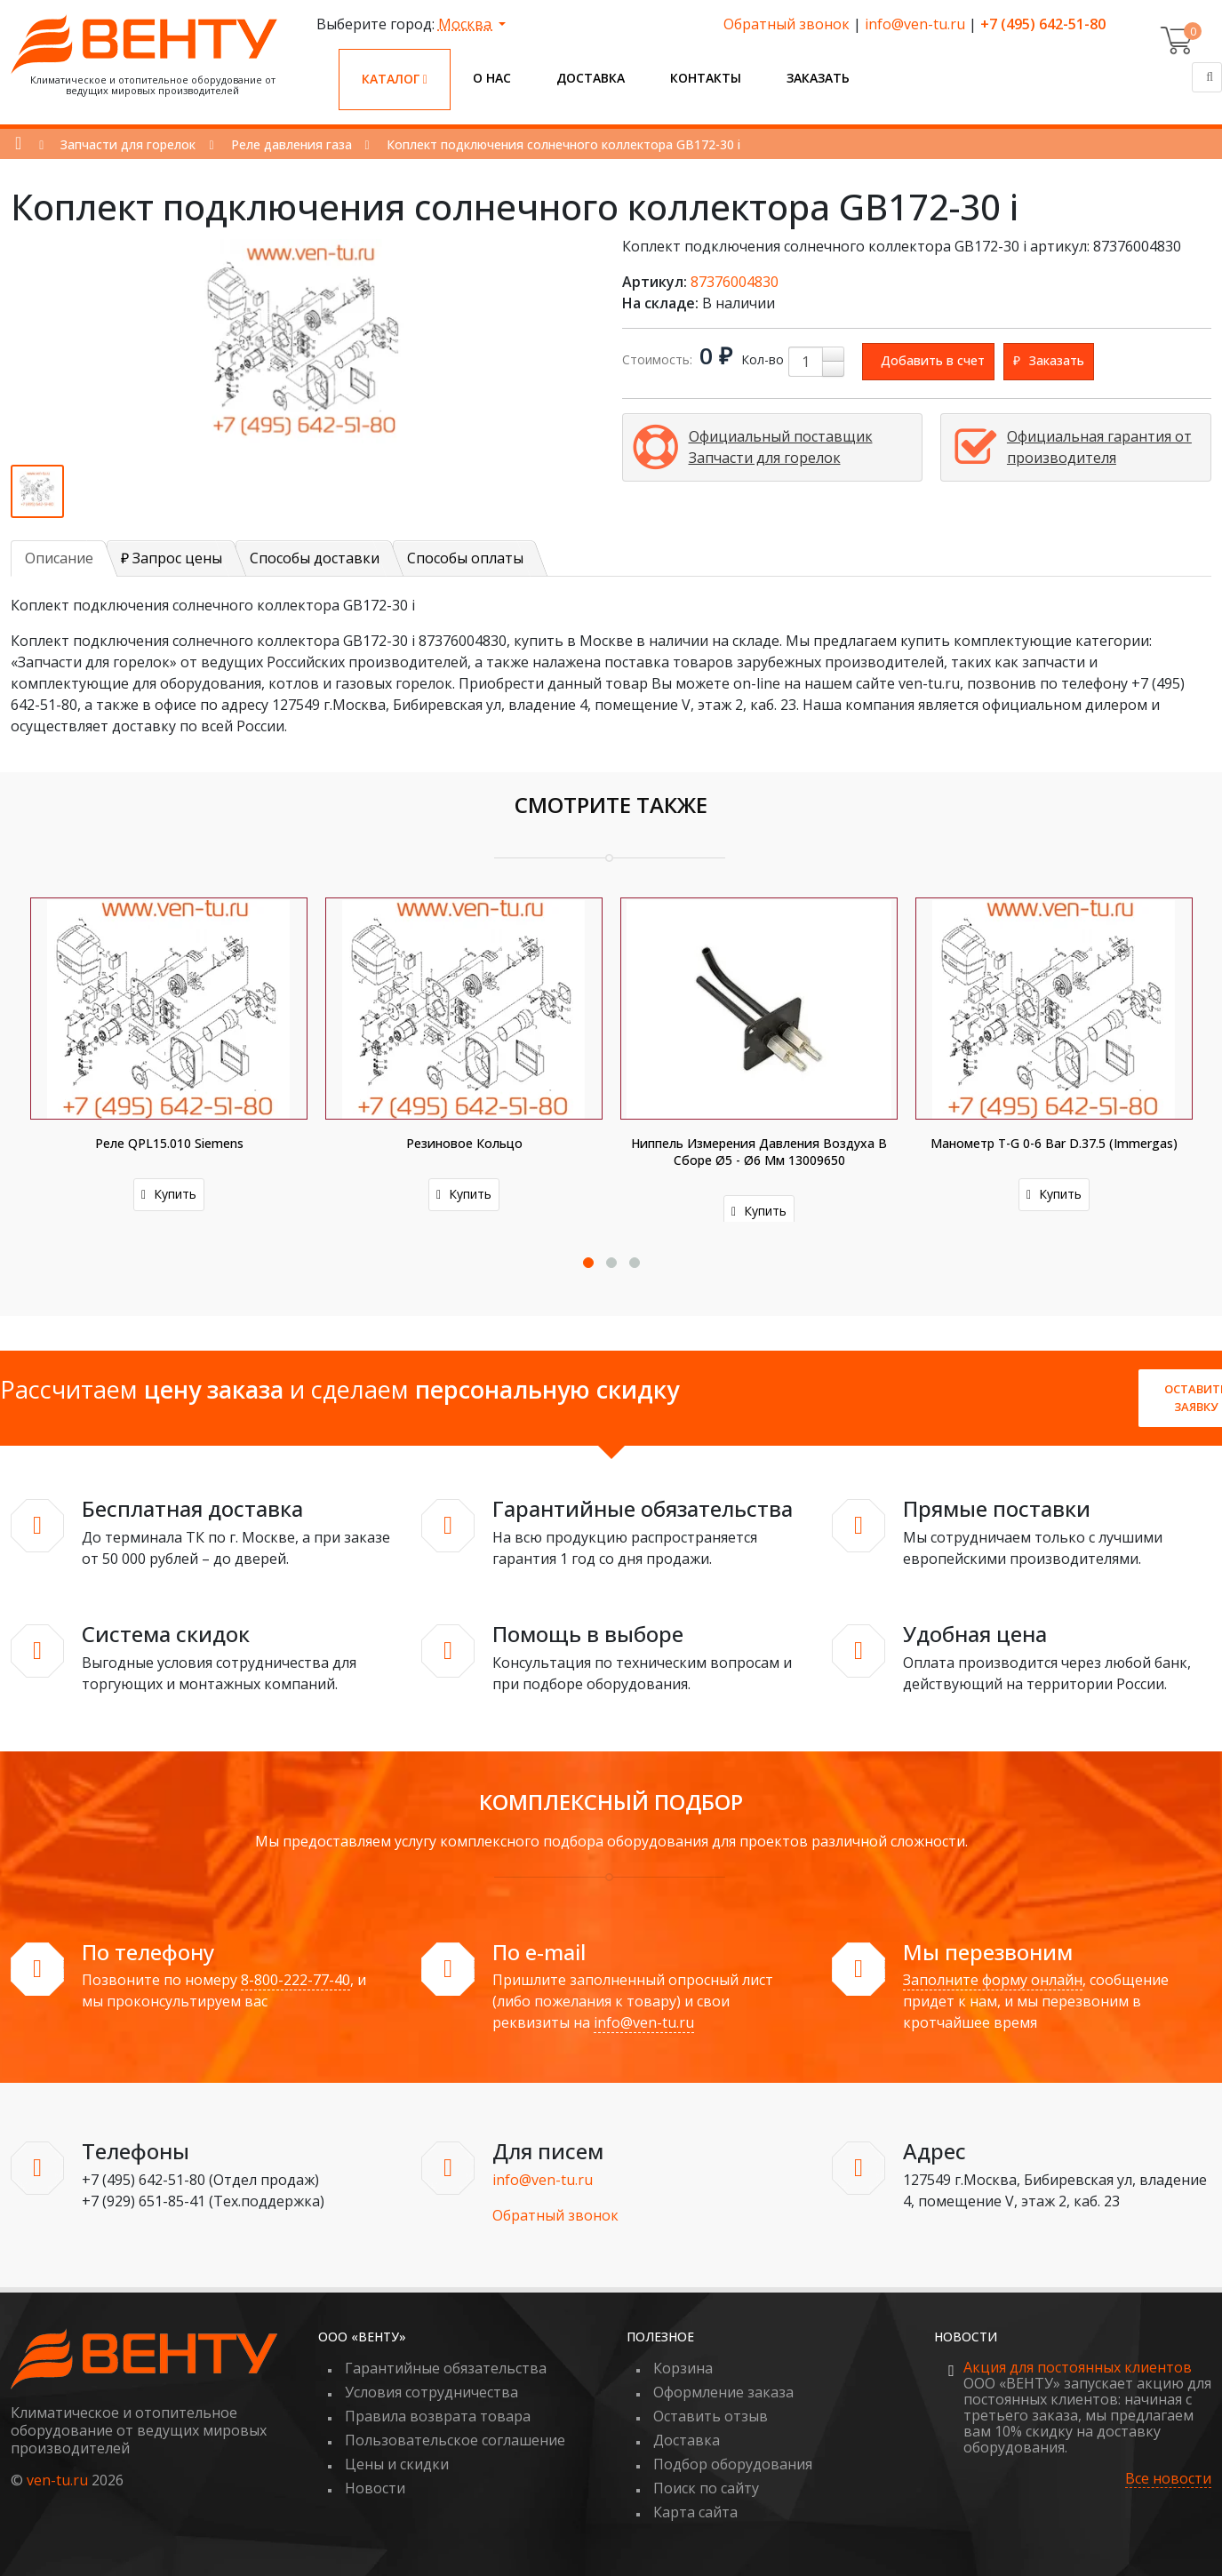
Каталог (394, 78)
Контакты (705, 77)
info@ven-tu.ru (915, 24)
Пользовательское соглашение (455, 2440)
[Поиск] (1207, 77)
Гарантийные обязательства (446, 2368)
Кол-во (762, 359)
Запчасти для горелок (128, 144)
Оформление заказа (723, 2392)
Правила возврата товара (438, 2416)
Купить (168, 1193)
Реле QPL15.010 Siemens (169, 1143)
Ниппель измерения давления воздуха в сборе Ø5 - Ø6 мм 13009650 (759, 1151)
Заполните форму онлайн (992, 1980)
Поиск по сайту (706, 2488)
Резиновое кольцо (464, 1143)
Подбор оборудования (732, 2464)
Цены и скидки (397, 2464)
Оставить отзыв (710, 2416)
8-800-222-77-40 (295, 1980)
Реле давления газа (291, 144)
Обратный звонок (786, 24)
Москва (466, 24)
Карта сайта (695, 2512)
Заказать (818, 77)
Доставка (590, 77)
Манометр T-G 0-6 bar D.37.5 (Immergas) (1054, 1143)
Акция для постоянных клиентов (1077, 2367)
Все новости (1168, 2478)
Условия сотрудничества (431, 2392)
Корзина (683, 2368)
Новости (375, 2488)
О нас (492, 77)
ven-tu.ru (57, 2480)
